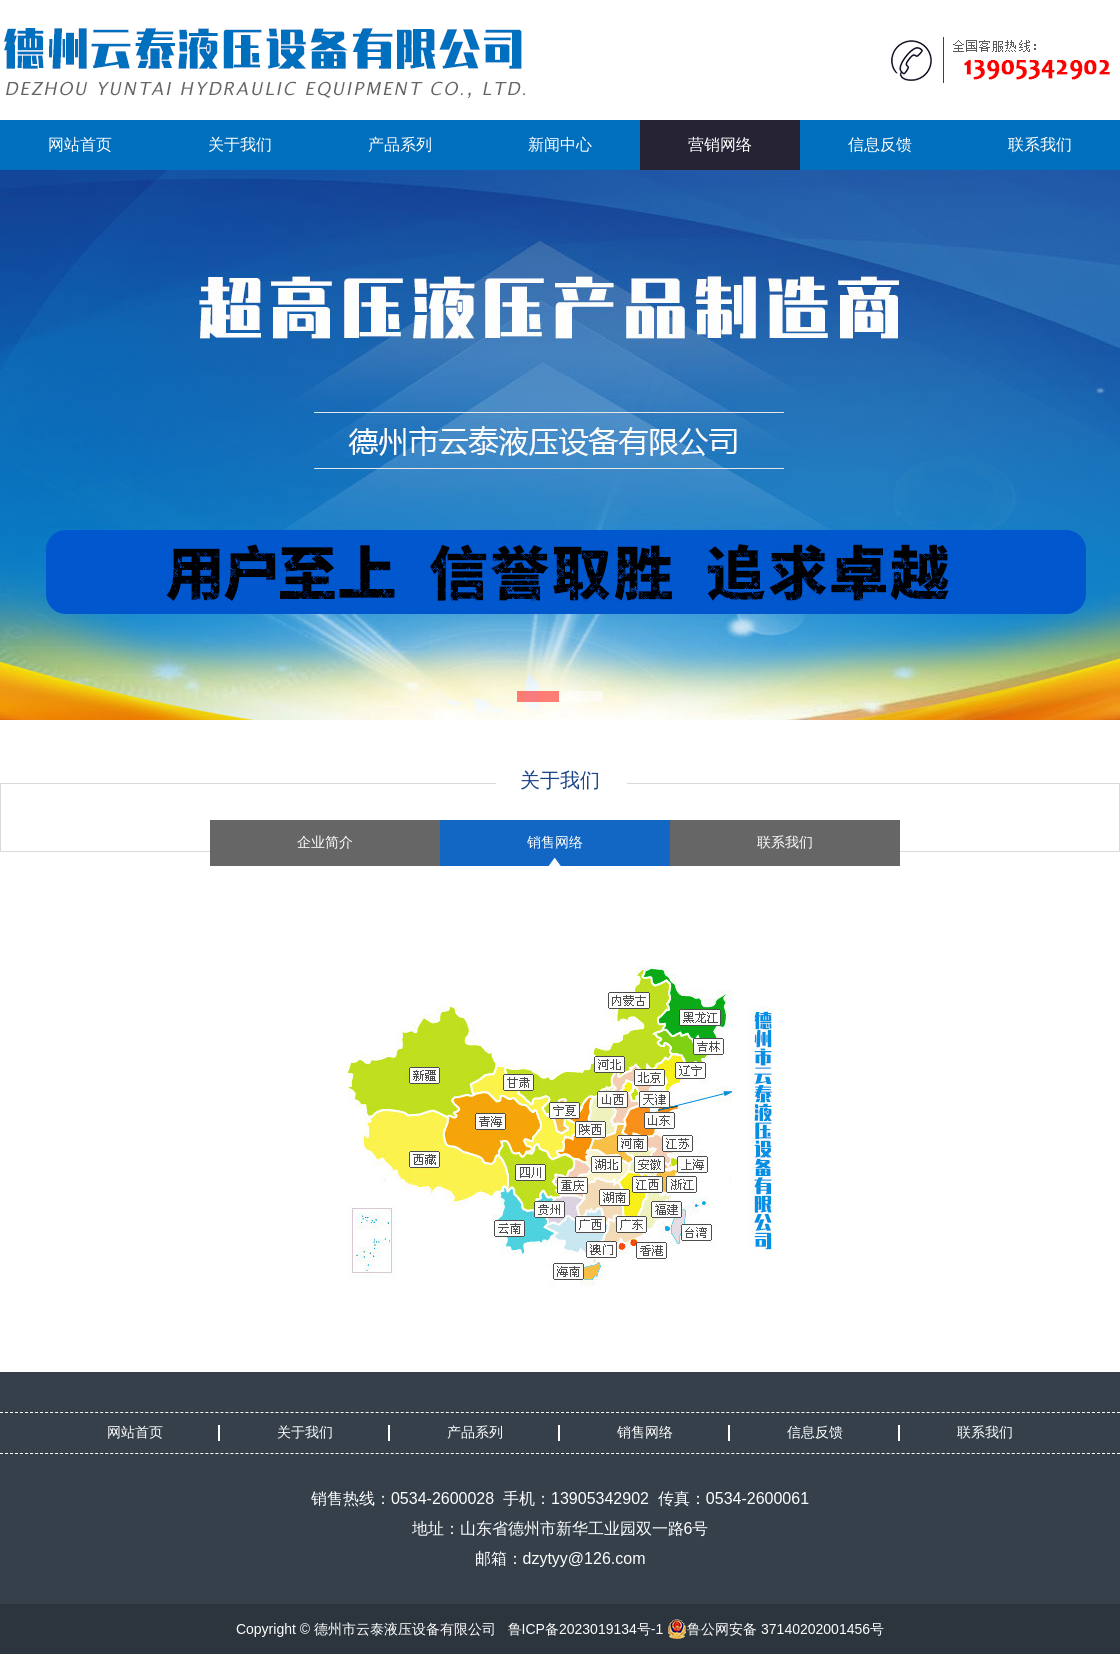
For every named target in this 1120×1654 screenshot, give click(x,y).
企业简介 (325, 842)
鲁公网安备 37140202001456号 (775, 1629)
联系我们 (1040, 144)
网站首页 (80, 144)
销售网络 (555, 842)
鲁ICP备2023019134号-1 (586, 1629)
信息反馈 (880, 144)
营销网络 (720, 144)
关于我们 (240, 144)
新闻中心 (560, 144)
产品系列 (400, 144)
